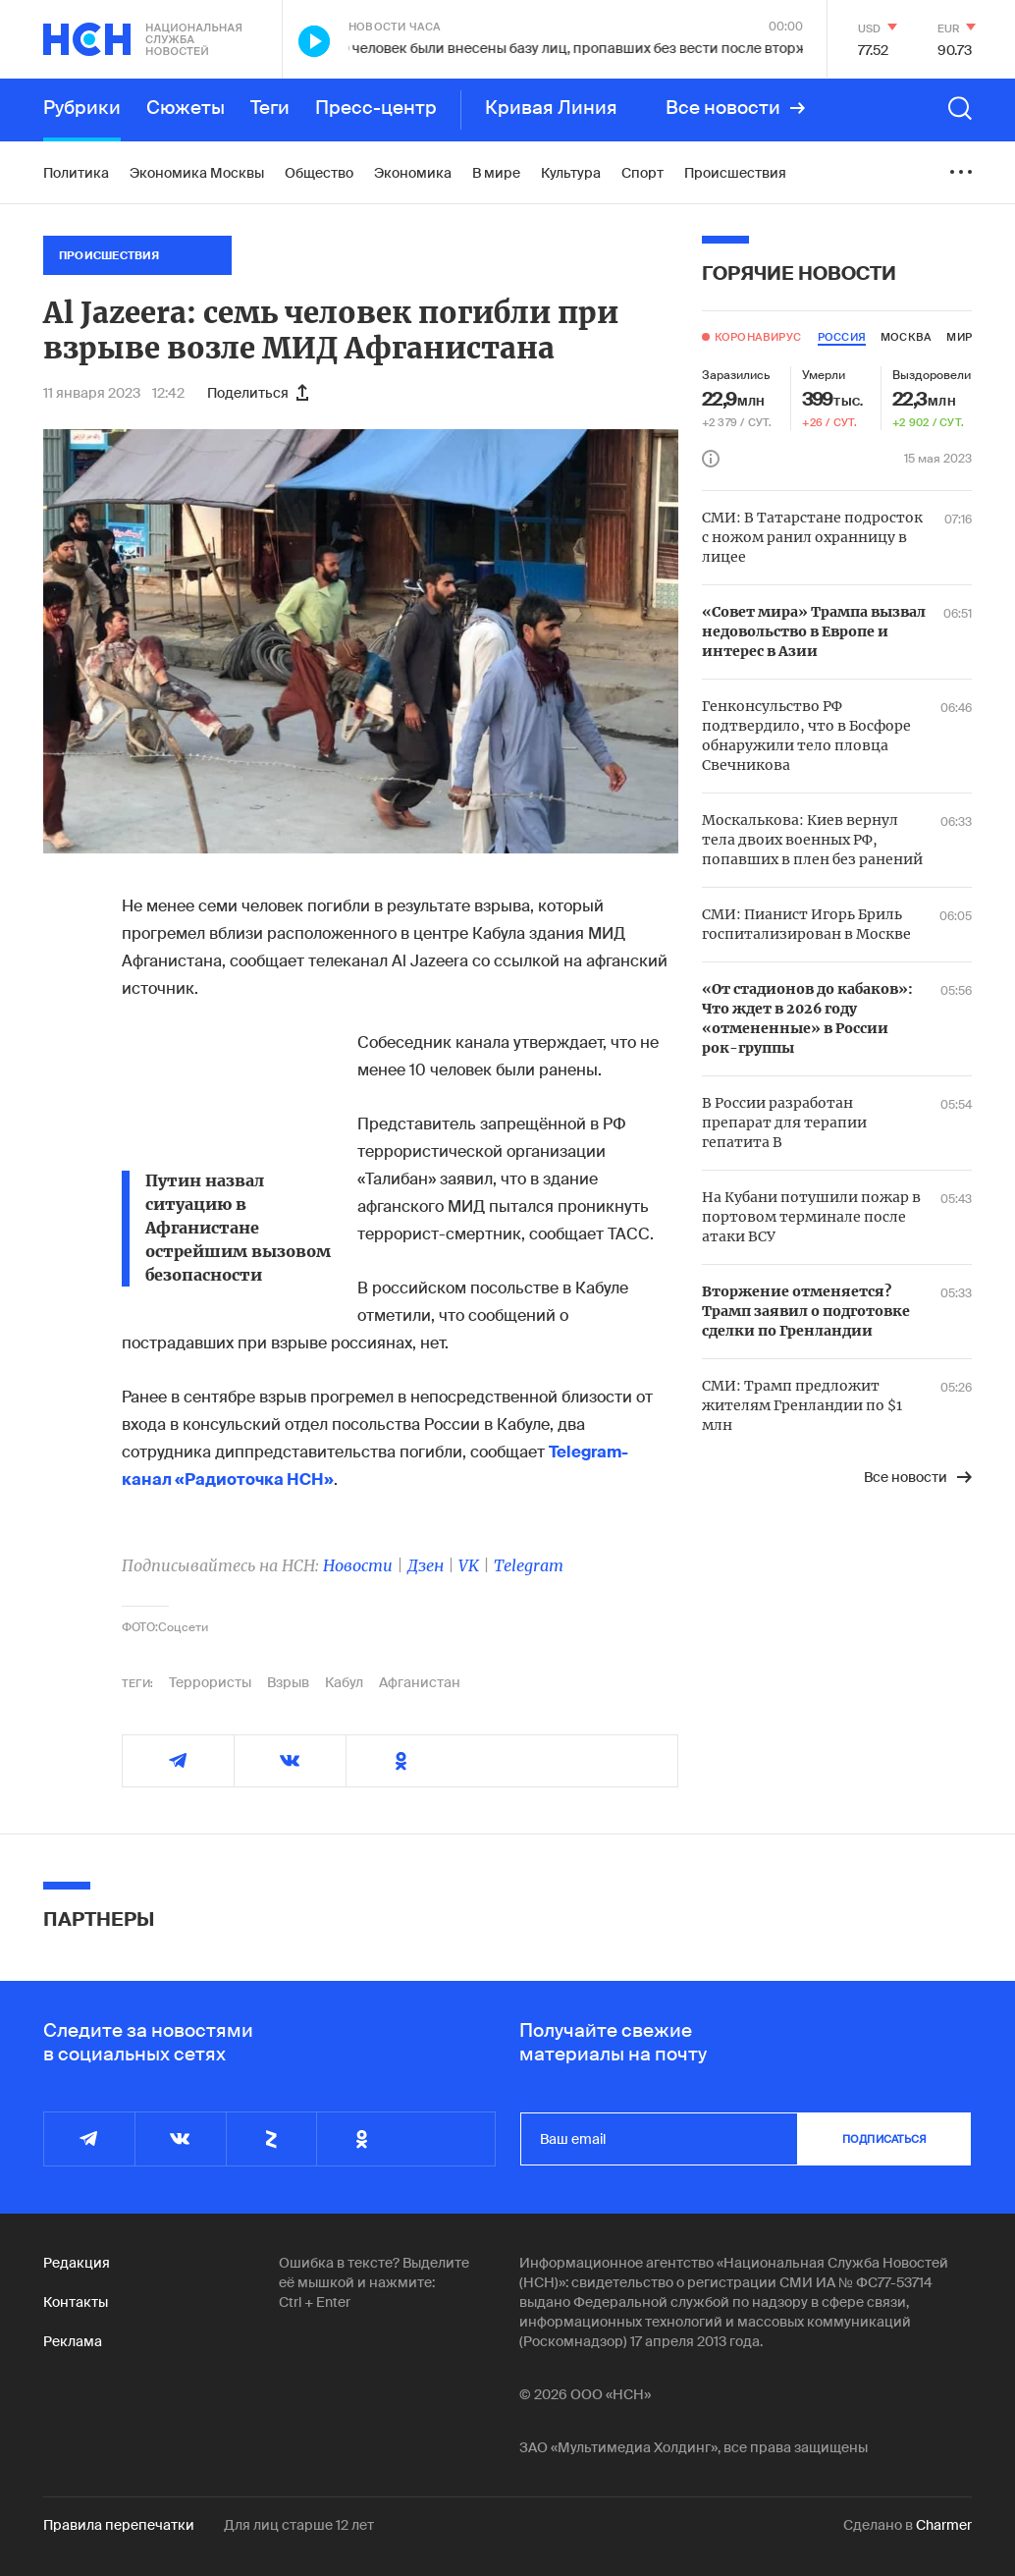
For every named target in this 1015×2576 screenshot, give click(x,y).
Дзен (425, 1565)
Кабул (344, 1682)
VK (468, 1565)
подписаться (884, 2139)
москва (906, 337)
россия (842, 337)
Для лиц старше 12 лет (299, 2525)
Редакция (76, 2263)
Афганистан (419, 1682)
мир (959, 337)
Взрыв (288, 1682)
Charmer (944, 2525)
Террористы (210, 1682)
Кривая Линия (551, 108)
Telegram (528, 1565)
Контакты (75, 2302)
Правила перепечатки (118, 2525)
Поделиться (257, 393)
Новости (358, 1565)
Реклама (72, 2341)
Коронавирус (758, 337)
